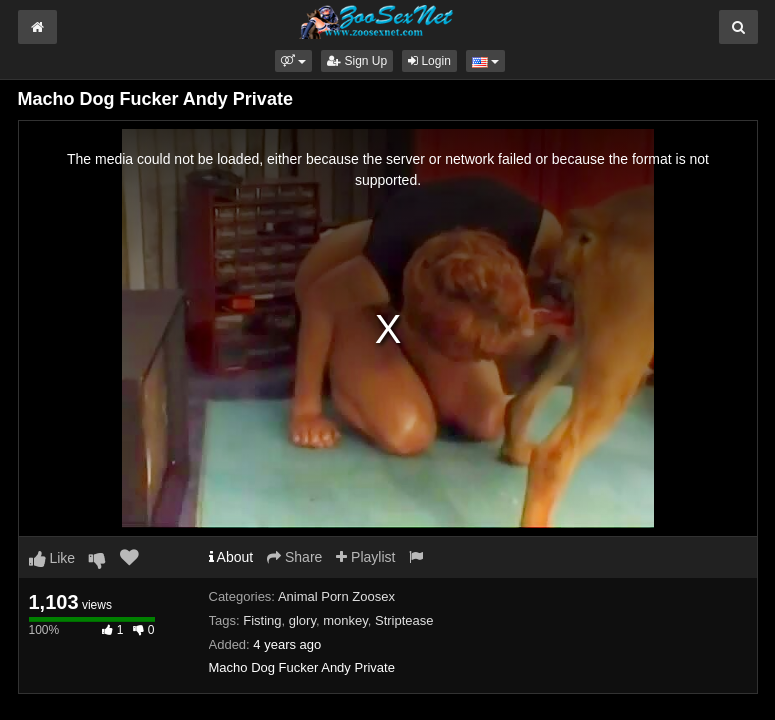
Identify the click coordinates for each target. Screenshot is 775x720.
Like (52, 558)
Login (429, 61)
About (231, 557)
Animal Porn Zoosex (336, 596)
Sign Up (357, 61)
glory (302, 620)
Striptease (404, 620)
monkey (345, 620)
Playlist (365, 557)
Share (294, 557)
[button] (293, 61)
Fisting (262, 620)
